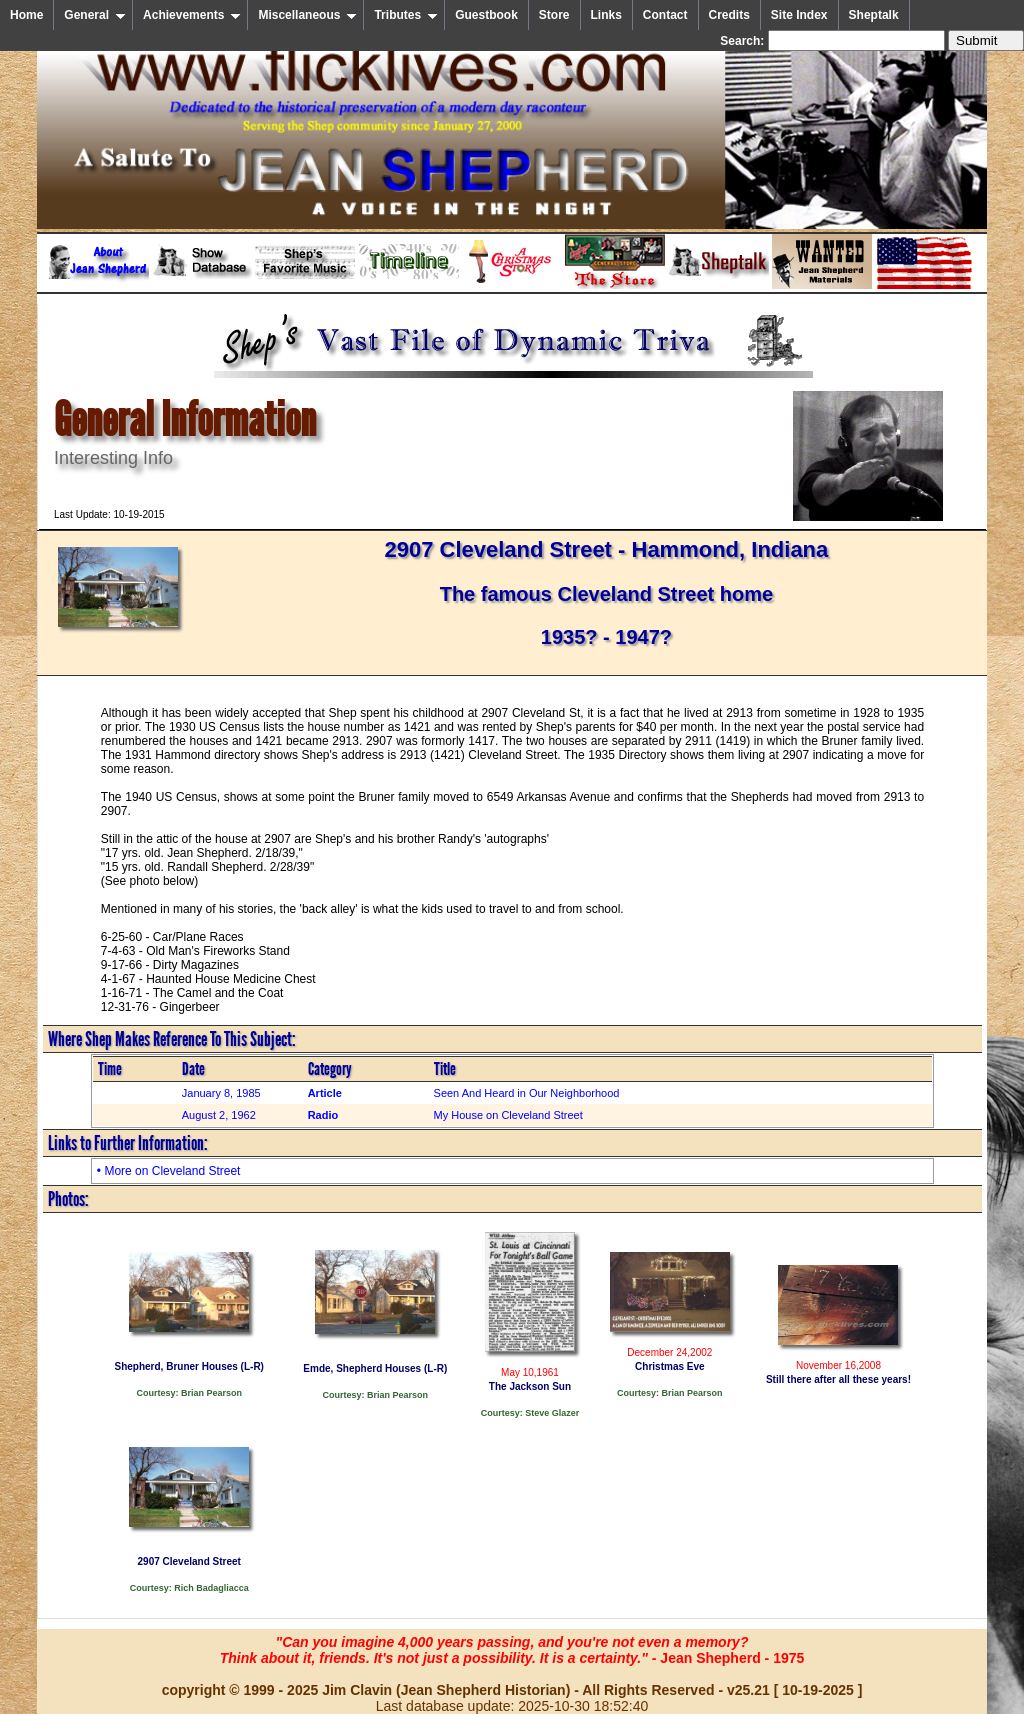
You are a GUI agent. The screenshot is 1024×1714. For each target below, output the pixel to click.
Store (554, 15)
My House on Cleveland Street (508, 1115)
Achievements (192, 15)
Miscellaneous (307, 15)
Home (26, 15)
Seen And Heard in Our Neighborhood (527, 1093)
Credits (729, 15)
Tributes (406, 15)
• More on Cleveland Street (169, 1171)
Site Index (799, 15)
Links (606, 15)
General (95, 15)
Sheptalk (874, 15)
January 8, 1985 (221, 1093)
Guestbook (486, 15)
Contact (665, 15)
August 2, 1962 (219, 1115)
